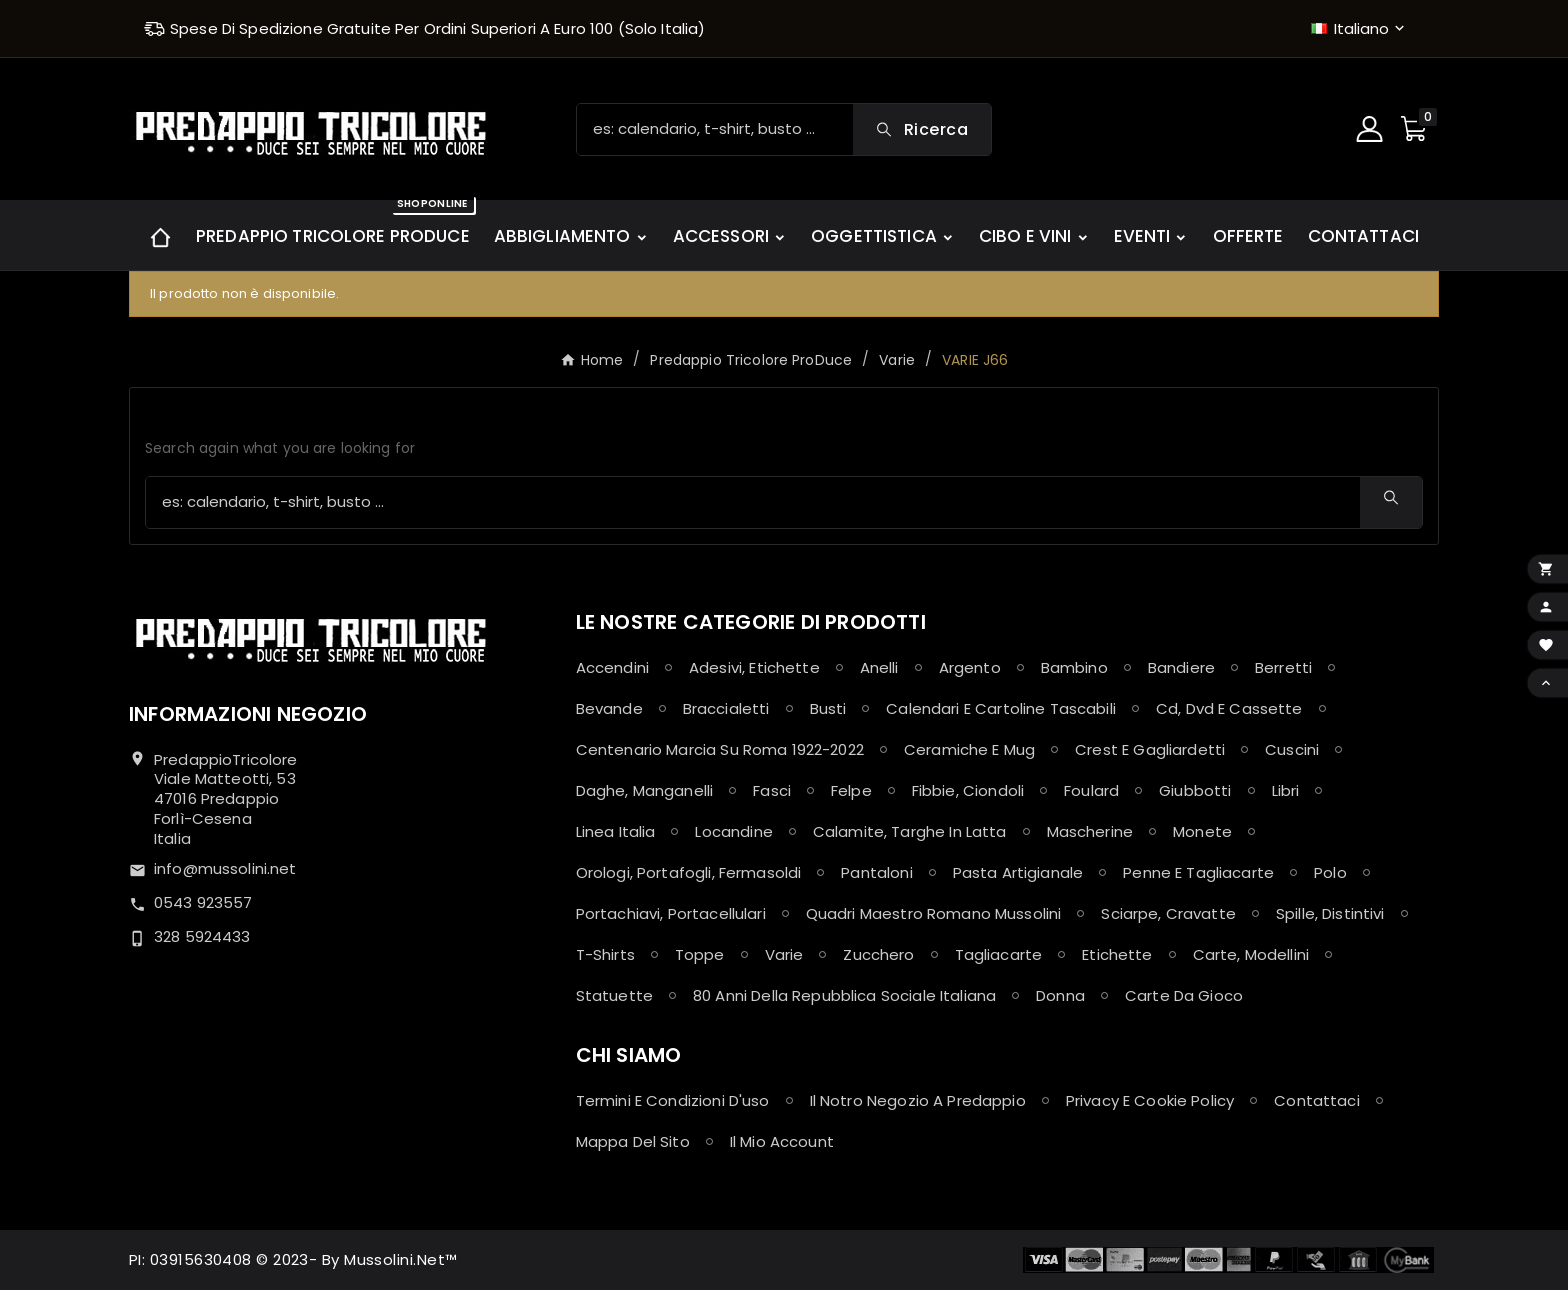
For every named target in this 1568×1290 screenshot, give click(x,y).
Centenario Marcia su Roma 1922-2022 (720, 749)
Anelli (879, 667)
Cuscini (1292, 749)
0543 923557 (203, 902)
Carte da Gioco (1184, 995)
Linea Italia (616, 831)
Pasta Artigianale (1018, 872)
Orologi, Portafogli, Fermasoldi (689, 872)
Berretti (1283, 667)
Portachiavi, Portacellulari (671, 913)
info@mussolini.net (225, 868)
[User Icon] (1372, 129)
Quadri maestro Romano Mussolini (934, 913)
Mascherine (1090, 831)
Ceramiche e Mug (969, 749)
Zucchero (878, 954)
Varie (784, 954)
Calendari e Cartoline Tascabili (1001, 708)
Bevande (609, 708)
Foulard (1091, 790)
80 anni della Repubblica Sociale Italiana (844, 995)
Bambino (1074, 667)
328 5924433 (202, 936)
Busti (828, 708)
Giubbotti (1195, 790)
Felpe (851, 790)
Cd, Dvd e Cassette (1229, 708)
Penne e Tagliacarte (1198, 872)
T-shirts (605, 954)
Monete (1202, 831)
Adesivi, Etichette (754, 667)
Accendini (612, 667)
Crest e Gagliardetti (1150, 749)
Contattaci (1317, 1100)
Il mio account (782, 1141)
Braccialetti (726, 708)
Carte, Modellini (1251, 954)
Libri (1286, 790)
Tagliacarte (999, 954)
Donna (1060, 995)
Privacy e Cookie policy (1150, 1100)
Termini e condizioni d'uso (673, 1100)
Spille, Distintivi (1330, 913)
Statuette (614, 995)
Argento (970, 667)
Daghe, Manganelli (645, 790)
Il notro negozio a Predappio (918, 1100)
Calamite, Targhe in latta (910, 831)
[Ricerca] (715, 129)
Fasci (772, 790)
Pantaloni (876, 872)
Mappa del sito (633, 1141)
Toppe (700, 954)
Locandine (733, 831)
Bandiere (1181, 667)
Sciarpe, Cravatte (1168, 913)
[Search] (922, 129)
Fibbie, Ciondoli (968, 790)
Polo (1330, 872)
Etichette (1117, 954)
